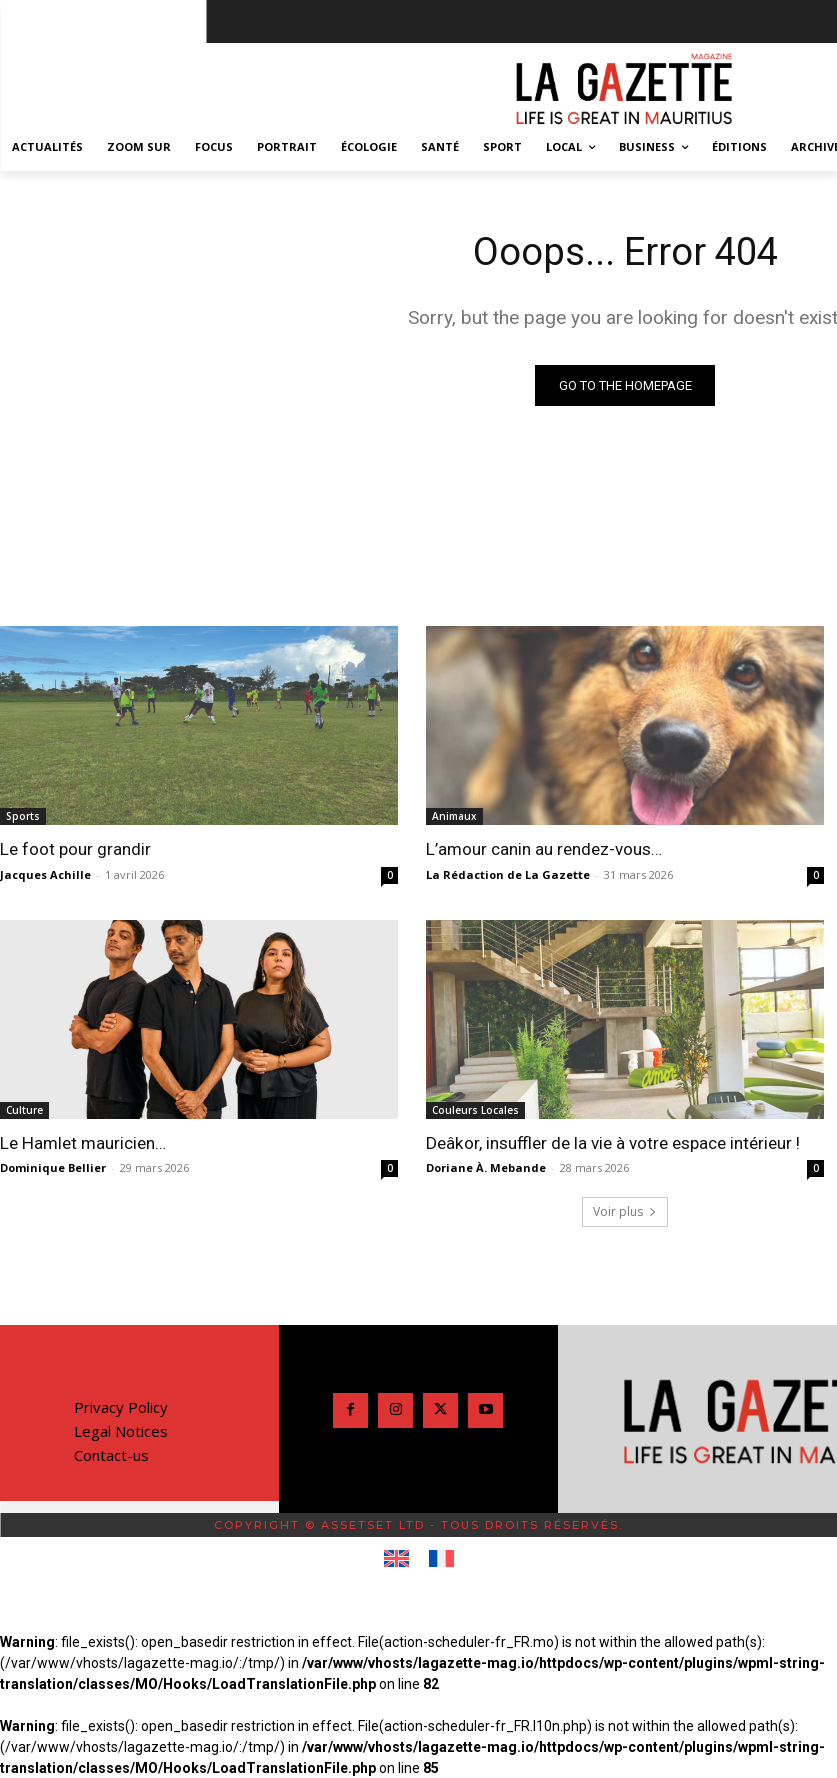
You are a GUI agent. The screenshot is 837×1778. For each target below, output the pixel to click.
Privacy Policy (121, 1407)
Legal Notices (121, 1431)
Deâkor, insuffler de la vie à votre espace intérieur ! (612, 1143)
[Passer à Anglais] (396, 1559)
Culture (24, 1110)
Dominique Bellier (53, 1167)
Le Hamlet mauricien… (82, 1143)
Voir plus (625, 1211)
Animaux (454, 816)
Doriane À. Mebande (486, 1167)
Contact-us (111, 1455)
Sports (23, 816)
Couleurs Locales (475, 1110)
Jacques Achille (45, 874)
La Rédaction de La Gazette (508, 874)
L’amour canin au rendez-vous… (544, 849)
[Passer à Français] (441, 1559)
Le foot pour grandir (75, 849)
